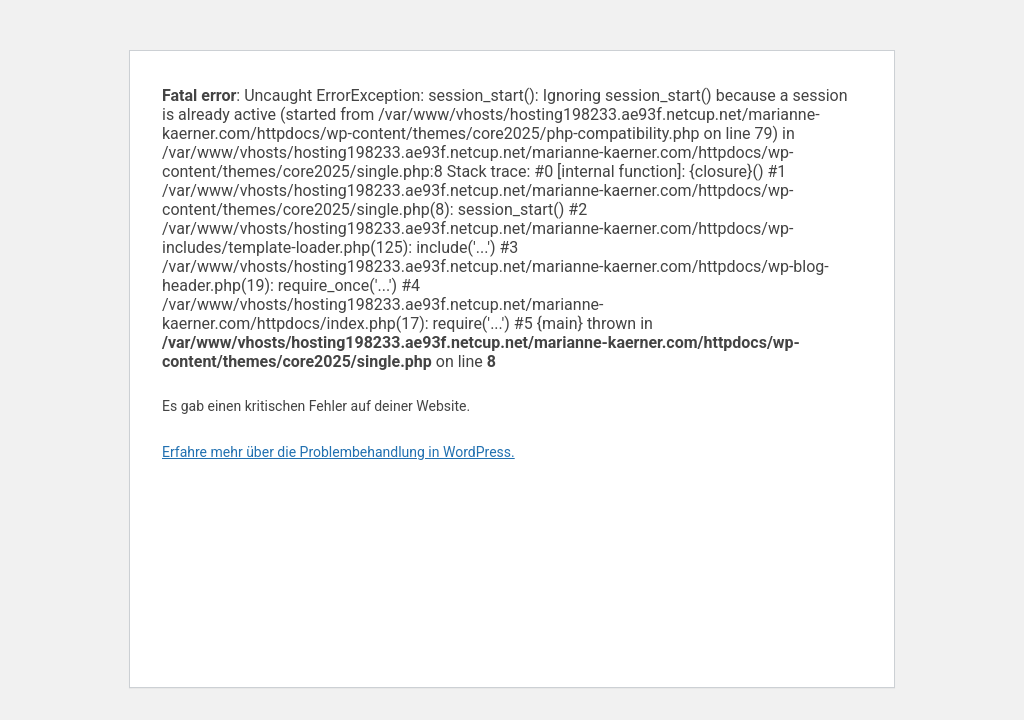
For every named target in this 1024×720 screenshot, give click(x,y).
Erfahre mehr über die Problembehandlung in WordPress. (338, 452)
